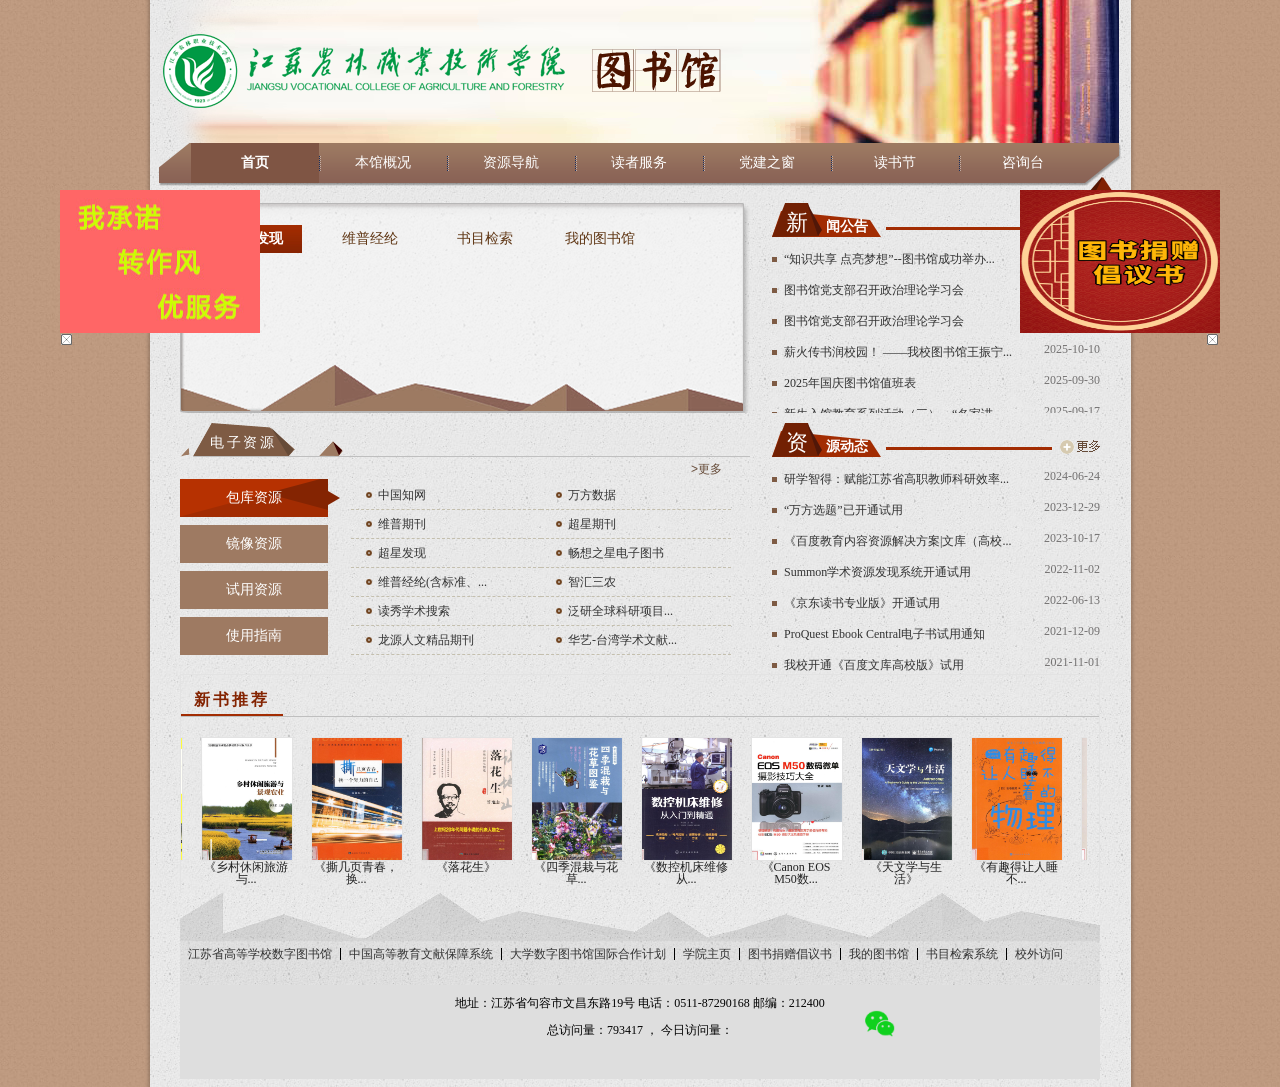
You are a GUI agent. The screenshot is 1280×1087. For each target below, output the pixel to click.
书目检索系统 (962, 954)
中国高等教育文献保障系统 (421, 954)
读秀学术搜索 (414, 611)
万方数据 (592, 495)
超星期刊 (592, 524)
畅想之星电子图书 (616, 553)
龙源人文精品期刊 (426, 640)
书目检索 (485, 238)
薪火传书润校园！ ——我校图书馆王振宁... (898, 352)
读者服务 (639, 162)
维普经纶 (370, 238)
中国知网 (402, 495)
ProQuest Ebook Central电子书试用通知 (884, 634)
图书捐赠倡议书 (790, 954)
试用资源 (254, 589)
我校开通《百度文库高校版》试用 (874, 665)
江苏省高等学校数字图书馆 (260, 954)
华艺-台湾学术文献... (622, 640)
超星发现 (402, 553)
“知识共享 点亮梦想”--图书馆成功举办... (889, 259)
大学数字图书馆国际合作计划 (588, 954)
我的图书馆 (600, 238)
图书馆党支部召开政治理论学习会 (874, 290)
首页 (255, 162)
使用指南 (254, 635)
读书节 (895, 162)
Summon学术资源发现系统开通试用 (877, 572)
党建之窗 (767, 162)
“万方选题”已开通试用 (843, 510)
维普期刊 (402, 524)
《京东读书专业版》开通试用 (862, 603)
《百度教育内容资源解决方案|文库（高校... (897, 541)
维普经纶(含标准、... (432, 582)
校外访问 (1039, 954)
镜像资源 (254, 543)
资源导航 (511, 162)
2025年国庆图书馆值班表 (850, 383)
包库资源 (254, 497)
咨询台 (1023, 162)
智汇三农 (592, 582)
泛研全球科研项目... (620, 611)
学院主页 (707, 954)
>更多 (706, 469)
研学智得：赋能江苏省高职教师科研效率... (896, 479)
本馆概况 (383, 162)
